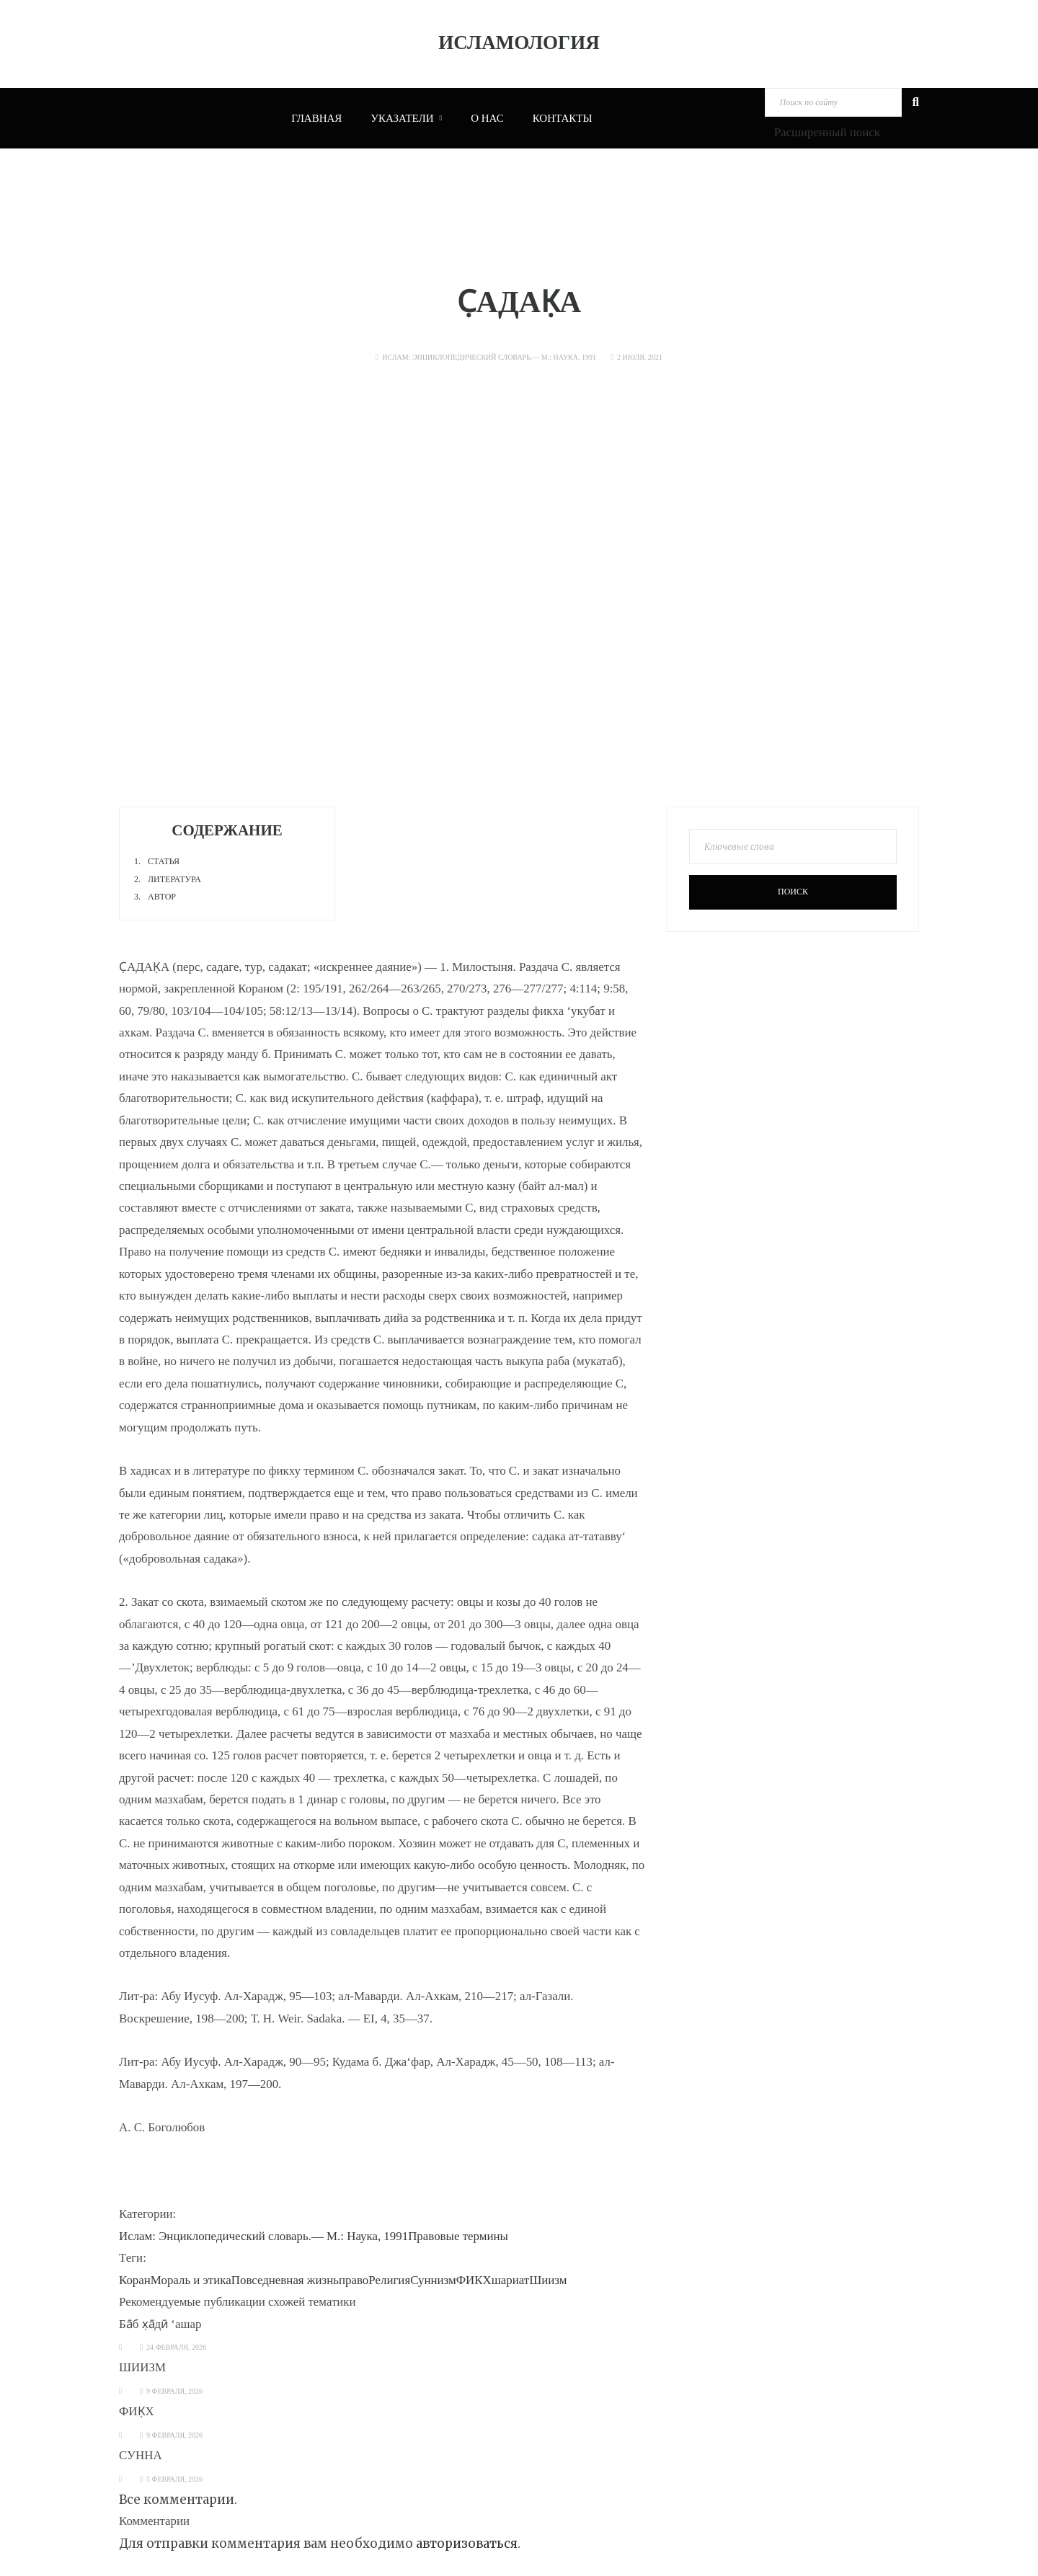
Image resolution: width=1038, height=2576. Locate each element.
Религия (389, 2280)
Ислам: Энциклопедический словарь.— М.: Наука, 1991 (489, 357)
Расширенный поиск (827, 132)
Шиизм (548, 2280)
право (353, 2280)
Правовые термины (458, 2236)
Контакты (563, 118)
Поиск (793, 892)
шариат (510, 2280)
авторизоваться (467, 2543)
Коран (135, 2280)
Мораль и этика (191, 2280)
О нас (487, 118)
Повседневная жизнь (285, 2280)
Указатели (406, 118)
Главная (316, 118)
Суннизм (433, 2280)
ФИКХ (474, 2280)
